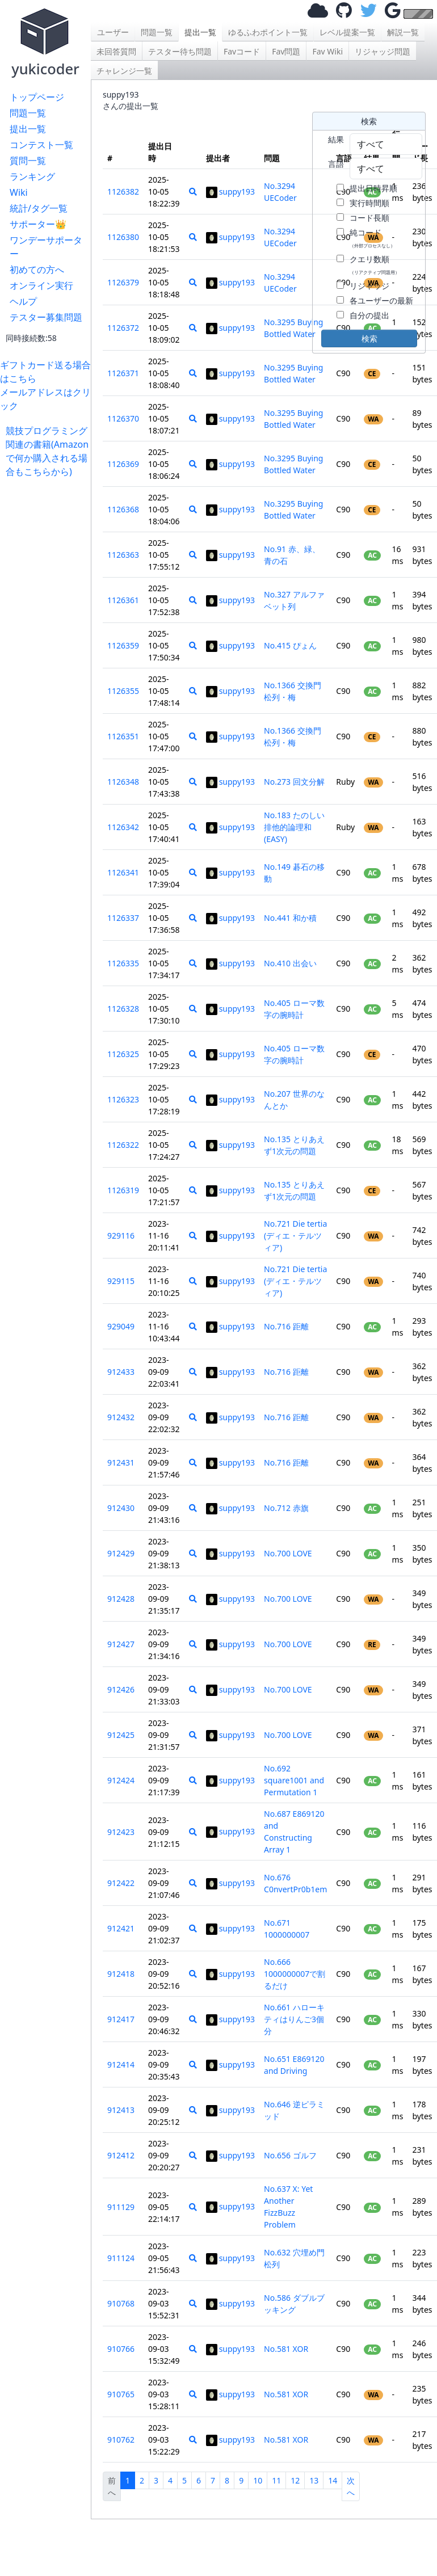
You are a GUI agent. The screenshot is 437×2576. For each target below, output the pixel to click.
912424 (121, 1780)
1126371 (123, 373)
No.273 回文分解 (294, 781)
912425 (121, 1734)
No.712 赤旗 (286, 1507)
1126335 (123, 963)
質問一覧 (28, 160)
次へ (351, 2486)
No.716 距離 (286, 1326)
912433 (121, 1371)
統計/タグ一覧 (39, 208)
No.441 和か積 (290, 917)
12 (295, 2480)
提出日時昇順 (373, 188)
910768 (121, 2303)
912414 (121, 2064)
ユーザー (113, 32)
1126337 (123, 917)
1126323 (123, 1099)
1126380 (123, 236)
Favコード (242, 51)
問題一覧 (28, 113)
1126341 (123, 872)
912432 (121, 1417)
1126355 (123, 690)
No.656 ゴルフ (290, 2155)
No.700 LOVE (288, 1553)
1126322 (123, 1144)
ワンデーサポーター (46, 247)
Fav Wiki (327, 51)
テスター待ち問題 (180, 51)
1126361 (123, 600)
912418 (121, 1973)
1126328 (123, 1008)
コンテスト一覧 (41, 144)
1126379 (123, 282)
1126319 (123, 1190)
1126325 (123, 1054)
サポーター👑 (38, 224)
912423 (121, 1831)
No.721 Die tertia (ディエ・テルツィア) (295, 1235)
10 (257, 2480)
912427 (121, 1644)
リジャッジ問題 (382, 51)
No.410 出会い (290, 963)
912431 (121, 1462)
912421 (121, 1928)
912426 (121, 1689)
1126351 (123, 736)
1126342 (123, 827)
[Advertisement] (48, 648)
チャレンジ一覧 (124, 70)
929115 (121, 1281)
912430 (121, 1507)
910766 (121, 2348)
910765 (121, 2394)
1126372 (123, 327)
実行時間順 (369, 202)
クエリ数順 (375, 264)
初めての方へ (37, 269)
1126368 (123, 509)
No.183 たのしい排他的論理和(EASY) (294, 827)
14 (332, 2480)
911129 (121, 2207)
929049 (121, 1326)
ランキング (32, 176)
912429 (121, 1553)
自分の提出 (369, 315)
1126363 (123, 554)
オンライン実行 (41, 285)
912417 (121, 2019)
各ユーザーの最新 (381, 300)
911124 (121, 2258)
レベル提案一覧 (347, 32)
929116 (121, 1235)
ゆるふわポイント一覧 (268, 32)
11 (276, 2480)
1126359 (123, 645)
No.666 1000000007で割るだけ (294, 1973)
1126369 (123, 463)
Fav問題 (286, 51)
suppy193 (230, 191)
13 (313, 2480)
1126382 (123, 191)
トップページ (37, 97)
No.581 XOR (286, 2348)
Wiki (19, 192)
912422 (121, 1883)
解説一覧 (403, 32)
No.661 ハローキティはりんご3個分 (294, 2019)
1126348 (123, 781)
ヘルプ (23, 301)
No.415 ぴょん (290, 645)
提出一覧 (28, 129)
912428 (121, 1598)
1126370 (123, 418)
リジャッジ (369, 285)
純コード (372, 238)
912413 (121, 2109)
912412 (121, 2155)
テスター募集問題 (46, 317)
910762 (121, 2439)
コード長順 (369, 217)
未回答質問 (116, 51)
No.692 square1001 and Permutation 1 (294, 1780)
